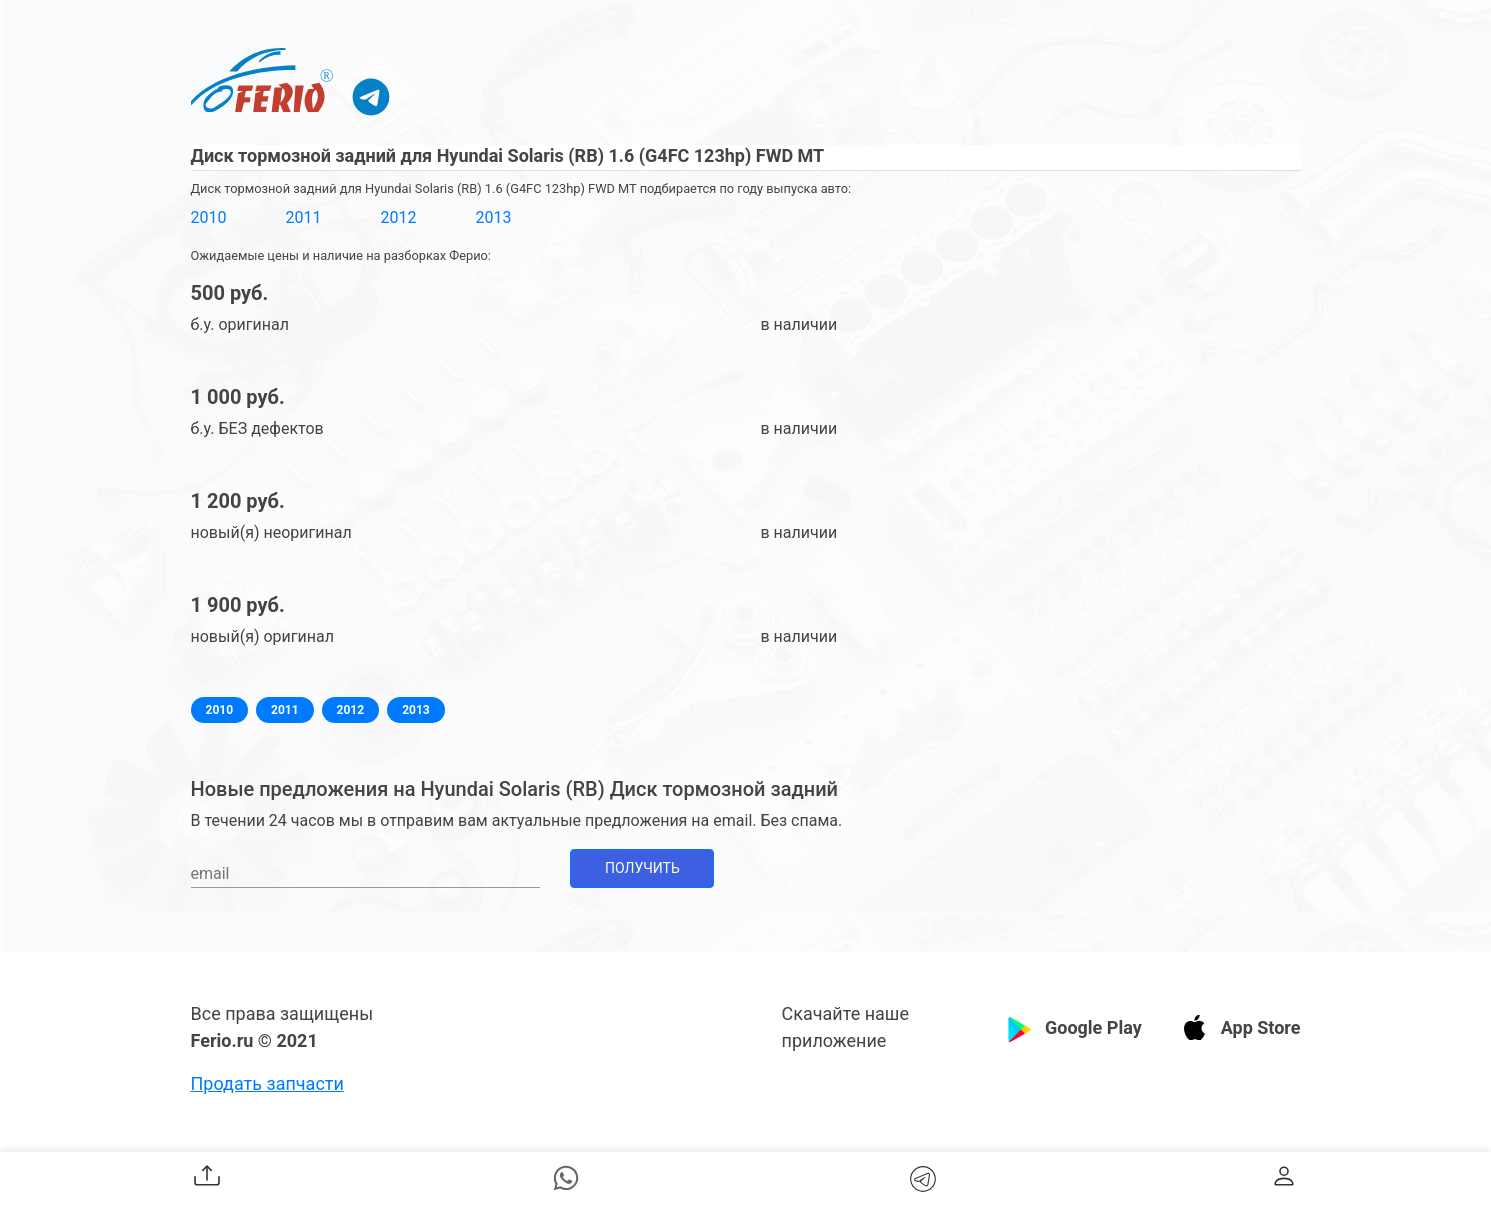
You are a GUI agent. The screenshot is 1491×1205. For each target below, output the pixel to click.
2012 (398, 217)
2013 (493, 217)
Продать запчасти (267, 1083)
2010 (209, 217)
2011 (303, 217)
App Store (1261, 1027)
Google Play (1093, 1027)
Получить (642, 868)
